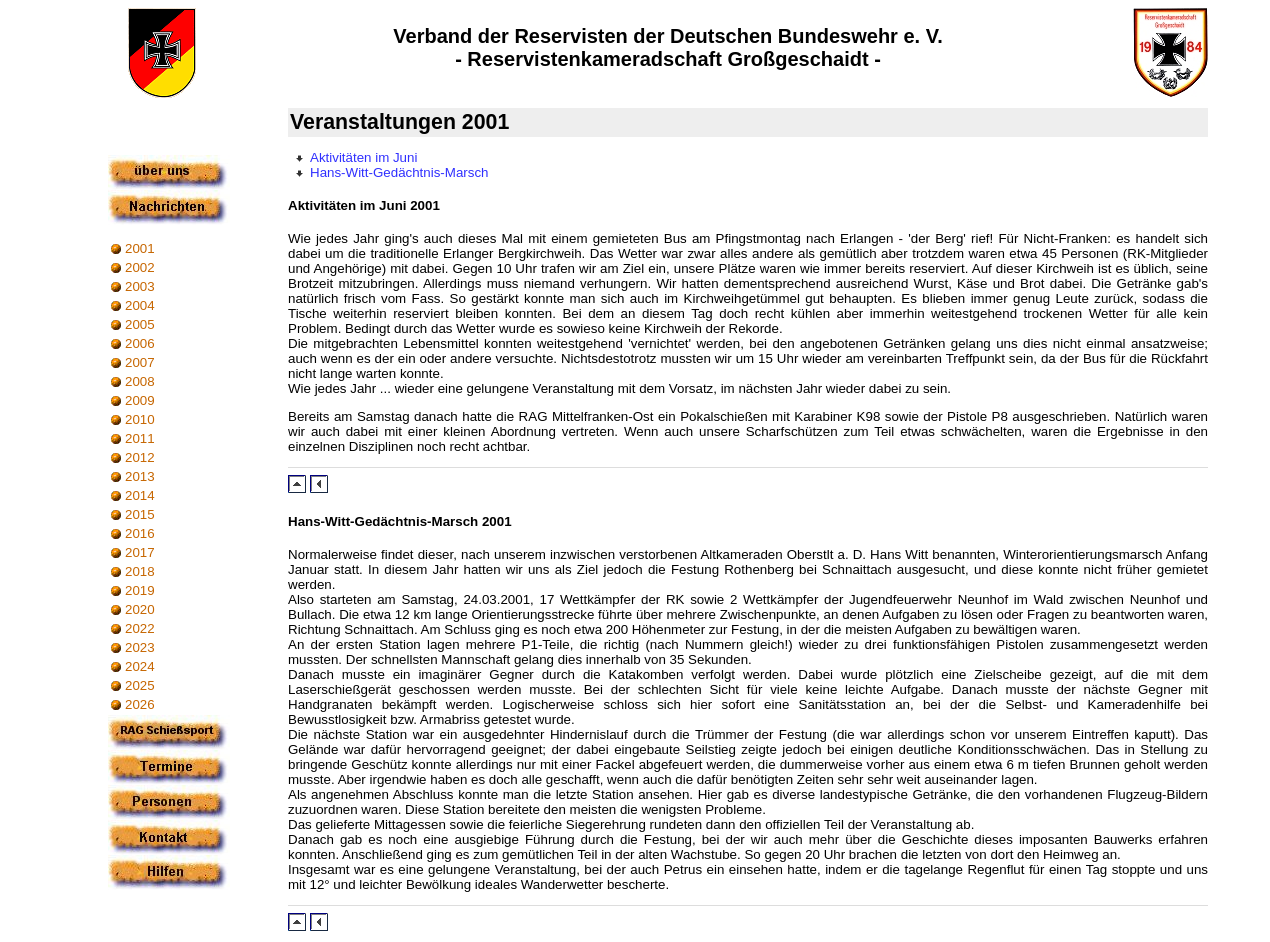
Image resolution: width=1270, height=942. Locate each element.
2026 (140, 704)
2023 (140, 647)
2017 (140, 552)
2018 (140, 571)
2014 (140, 495)
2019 (140, 590)
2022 (140, 628)
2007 (140, 362)
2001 (140, 248)
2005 (140, 324)
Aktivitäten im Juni (363, 157)
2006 (140, 343)
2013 (140, 476)
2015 (140, 514)
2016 (140, 533)
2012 (140, 457)
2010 (140, 419)
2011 (140, 438)
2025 (140, 685)
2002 (140, 267)
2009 (140, 400)
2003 (140, 286)
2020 (140, 609)
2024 (140, 666)
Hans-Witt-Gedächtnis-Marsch (399, 172)
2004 (140, 305)
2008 (140, 381)
